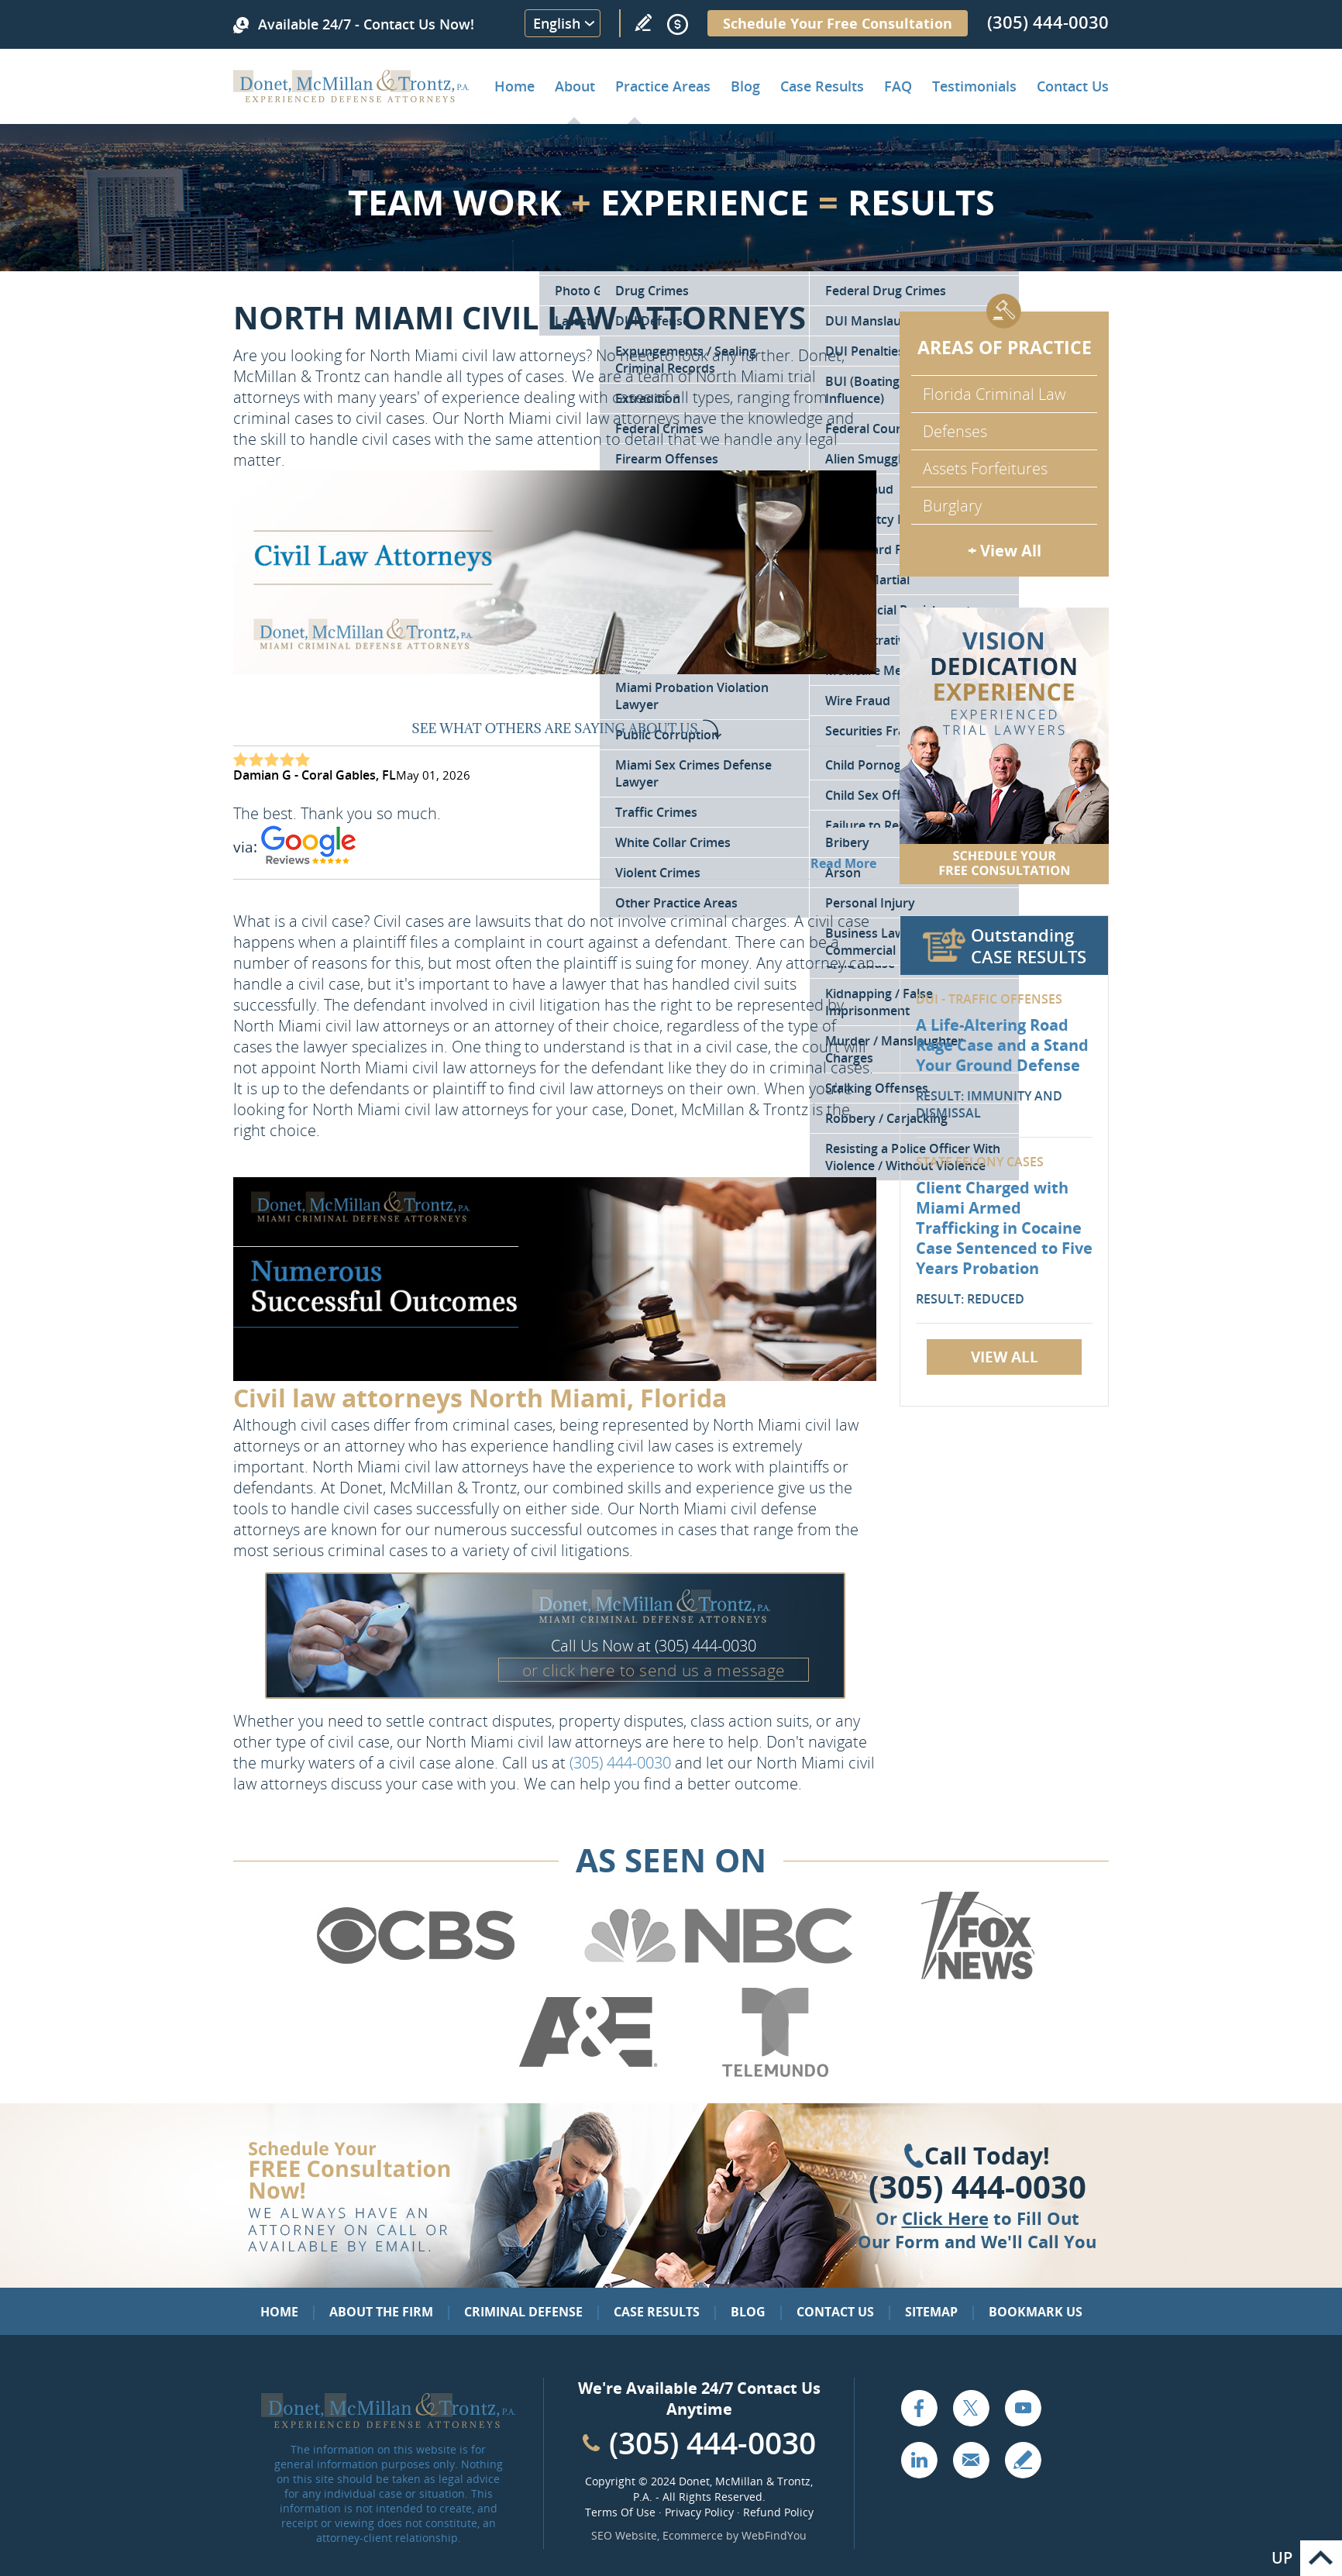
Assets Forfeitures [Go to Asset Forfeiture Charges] (985, 468)
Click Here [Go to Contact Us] (945, 2218)
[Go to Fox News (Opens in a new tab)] (975, 1977)
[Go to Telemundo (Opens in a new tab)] (774, 2074)
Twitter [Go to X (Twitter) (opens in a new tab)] (970, 2407)
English (556, 23)
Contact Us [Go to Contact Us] (835, 2311)
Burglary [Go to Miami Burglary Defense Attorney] (952, 505)
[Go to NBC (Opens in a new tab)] (718, 1977)
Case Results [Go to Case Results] (822, 86)
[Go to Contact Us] (1004, 746)
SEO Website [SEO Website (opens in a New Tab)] (624, 2535)
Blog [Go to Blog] (748, 2311)
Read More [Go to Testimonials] (843, 863)
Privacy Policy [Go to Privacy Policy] (699, 2512)
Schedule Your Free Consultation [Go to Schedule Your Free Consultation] (837, 23)
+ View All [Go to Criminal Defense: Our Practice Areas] (1004, 550)
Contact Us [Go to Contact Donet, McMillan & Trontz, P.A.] (1073, 86)
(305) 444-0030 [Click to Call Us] (977, 2187)
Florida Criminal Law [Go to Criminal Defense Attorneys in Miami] (994, 394)
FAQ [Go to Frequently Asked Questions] (898, 86)
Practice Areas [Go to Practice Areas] (663, 86)
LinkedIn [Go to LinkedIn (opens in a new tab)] (919, 2459)
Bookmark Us (1035, 2311)
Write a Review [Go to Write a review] (643, 22)
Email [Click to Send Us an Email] (970, 2459)
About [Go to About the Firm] (575, 86)
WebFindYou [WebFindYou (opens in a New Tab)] (774, 2535)
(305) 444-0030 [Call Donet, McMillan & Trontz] (1048, 21)
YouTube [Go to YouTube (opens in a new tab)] (1022, 2407)
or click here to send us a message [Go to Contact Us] (654, 1670)
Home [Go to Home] (514, 86)
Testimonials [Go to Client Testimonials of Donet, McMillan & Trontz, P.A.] (974, 86)
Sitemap (931, 2311)
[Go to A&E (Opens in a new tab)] (588, 2074)
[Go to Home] (351, 97)
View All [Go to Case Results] (1004, 1357)
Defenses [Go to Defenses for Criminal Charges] (955, 431)
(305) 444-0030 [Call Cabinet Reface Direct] (712, 2442)
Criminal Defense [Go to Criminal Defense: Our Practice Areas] (523, 2311)
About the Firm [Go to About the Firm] (381, 2311)
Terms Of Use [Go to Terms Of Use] (620, 2512)
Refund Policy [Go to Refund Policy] (778, 2512)
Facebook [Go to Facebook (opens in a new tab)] (919, 2407)
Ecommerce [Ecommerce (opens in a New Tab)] (692, 2535)
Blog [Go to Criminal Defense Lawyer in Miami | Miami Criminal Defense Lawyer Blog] (745, 86)
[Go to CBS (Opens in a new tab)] (415, 1977)
